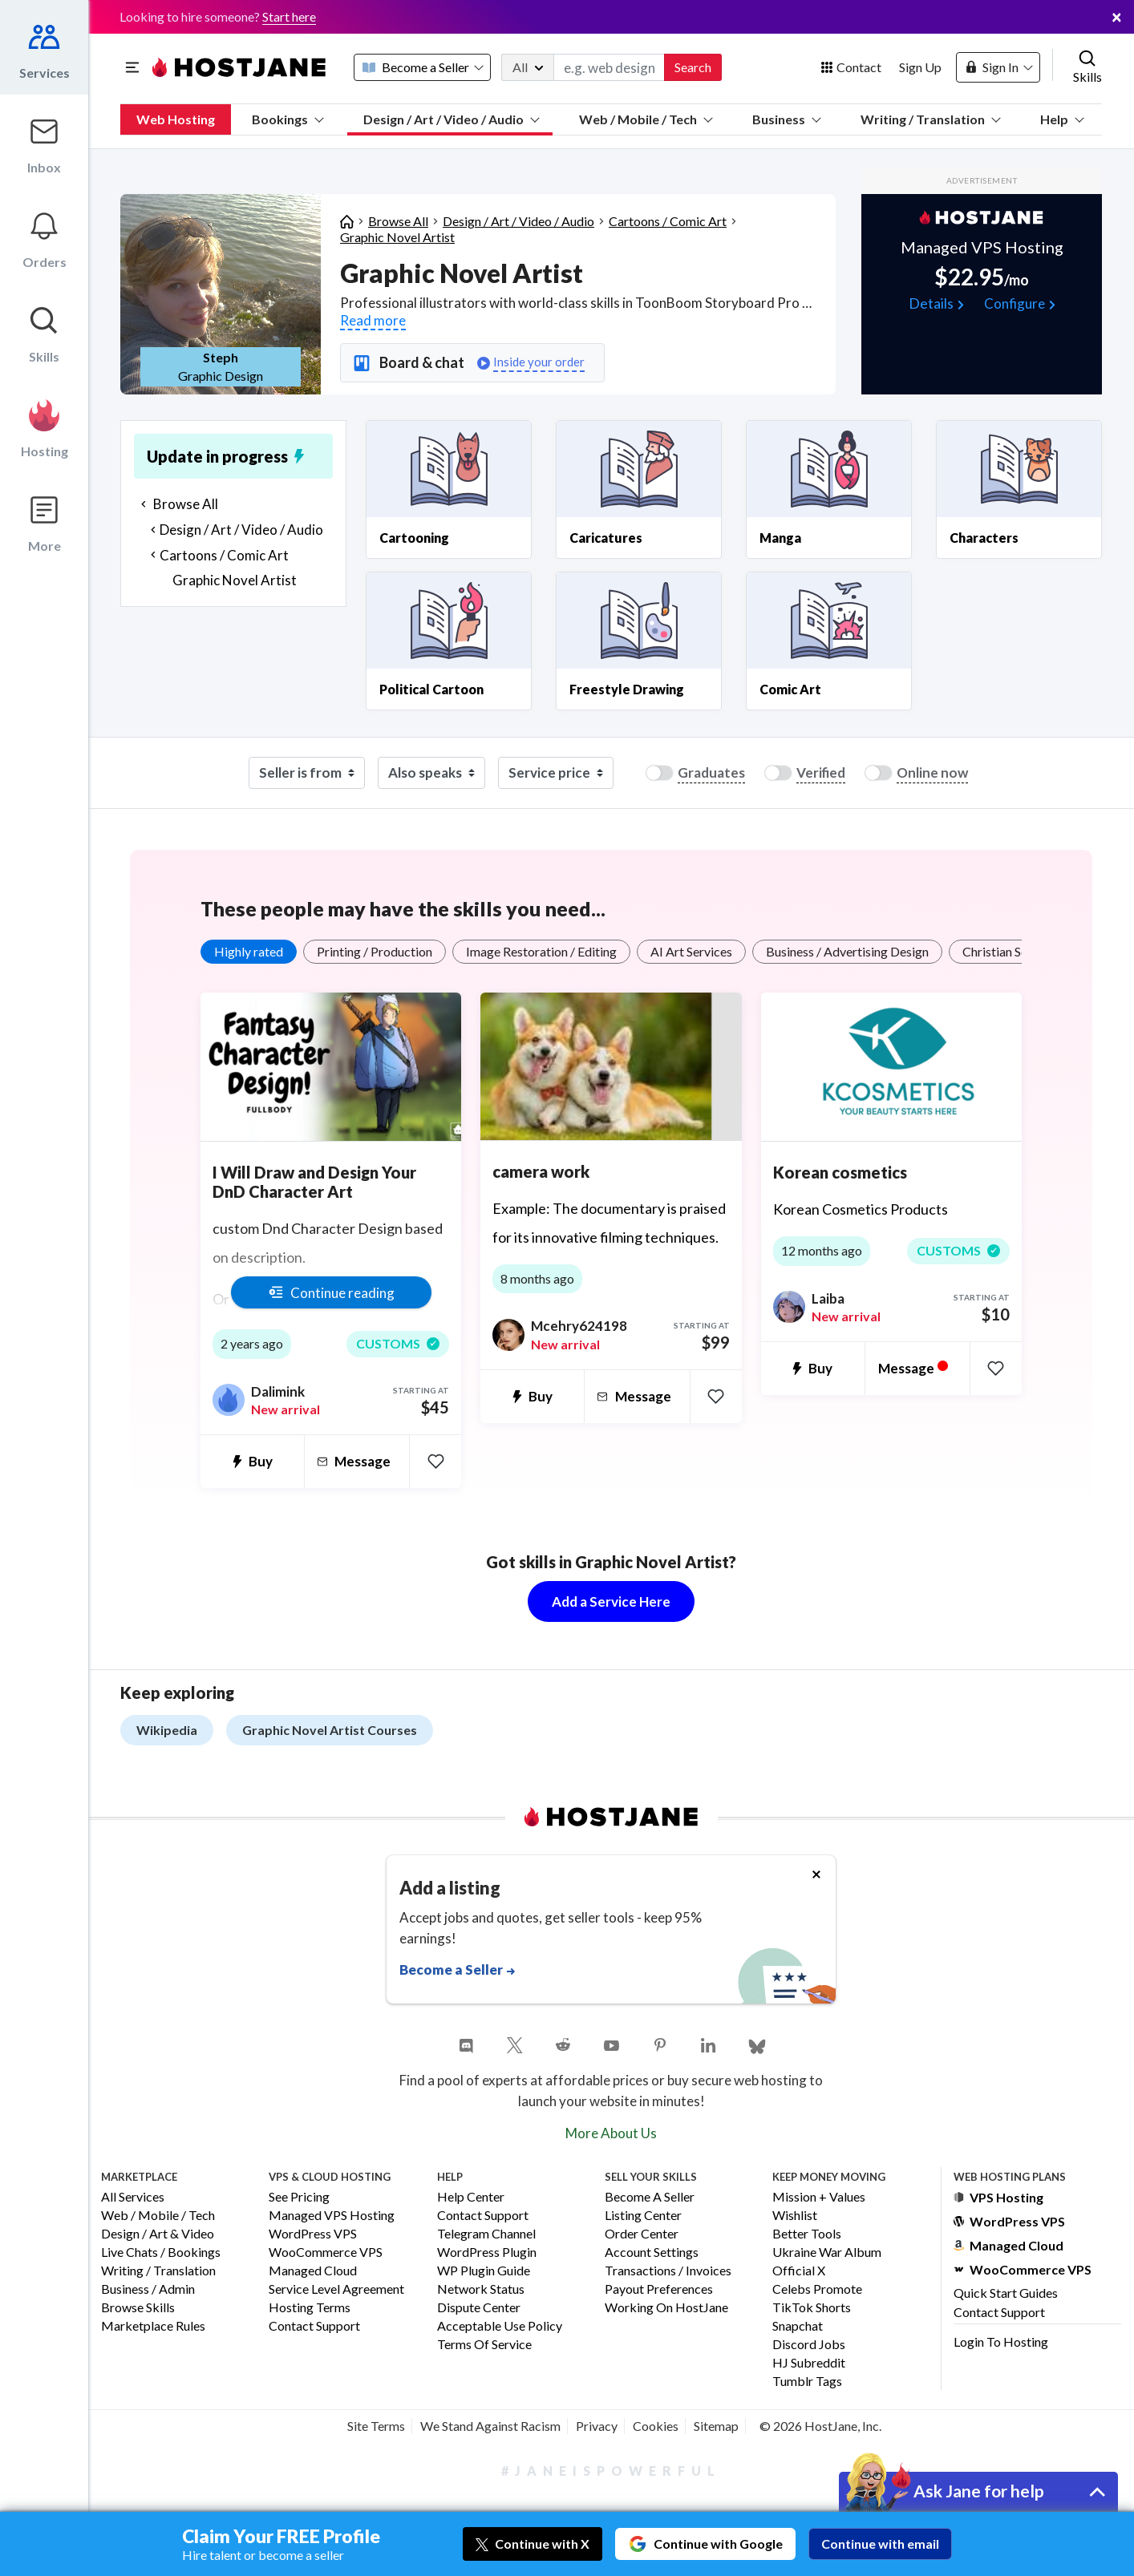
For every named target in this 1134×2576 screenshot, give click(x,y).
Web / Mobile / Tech (646, 119)
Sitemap (716, 2425)
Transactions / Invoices (668, 2271)
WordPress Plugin (487, 2252)
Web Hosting (175, 119)
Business (786, 119)
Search (692, 67)
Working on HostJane (666, 2308)
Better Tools (806, 2234)
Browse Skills (138, 2308)
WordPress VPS (313, 2234)
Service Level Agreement (336, 2289)
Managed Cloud (313, 2271)
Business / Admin (148, 2289)
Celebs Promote (817, 2289)
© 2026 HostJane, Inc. (820, 2425)
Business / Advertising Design (847, 951)
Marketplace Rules (153, 2326)
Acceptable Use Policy (499, 2326)
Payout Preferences (659, 2289)
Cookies (655, 2425)
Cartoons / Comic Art (668, 220)
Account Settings (652, 2252)
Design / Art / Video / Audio (451, 119)
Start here (289, 16)
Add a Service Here (611, 1601)
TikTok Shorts (811, 2308)
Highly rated (248, 951)
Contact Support (314, 2326)
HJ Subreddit (808, 2363)
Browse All (398, 220)
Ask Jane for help (978, 2491)
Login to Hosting (1001, 2341)
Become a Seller (650, 2197)
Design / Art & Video (157, 2234)
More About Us (611, 2133)
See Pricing (299, 2197)
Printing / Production (374, 951)
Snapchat (797, 2326)
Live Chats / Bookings (161, 2252)
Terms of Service (484, 2345)
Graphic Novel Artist (397, 237)
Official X (798, 2271)
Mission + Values (818, 2197)
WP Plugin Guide (483, 2271)
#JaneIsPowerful (611, 2470)
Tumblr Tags (807, 2381)
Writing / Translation (931, 119)
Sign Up (920, 67)
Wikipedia (166, 1729)
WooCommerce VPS (326, 2252)
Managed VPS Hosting (332, 2215)
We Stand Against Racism (490, 2425)
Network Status (480, 2289)
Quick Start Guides (1006, 2292)
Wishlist (794, 2215)
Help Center (470, 2197)
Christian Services (1011, 951)
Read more (373, 320)
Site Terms (376, 2425)
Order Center (641, 2234)
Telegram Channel (486, 2234)
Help (1062, 119)
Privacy (597, 2425)
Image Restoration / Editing (541, 951)
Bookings (288, 119)
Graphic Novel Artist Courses (329, 1729)
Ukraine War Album (826, 2252)
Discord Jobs (808, 2345)
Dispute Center (478, 2308)
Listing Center (643, 2215)
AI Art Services (691, 951)
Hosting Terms (309, 2308)
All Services (132, 2197)
